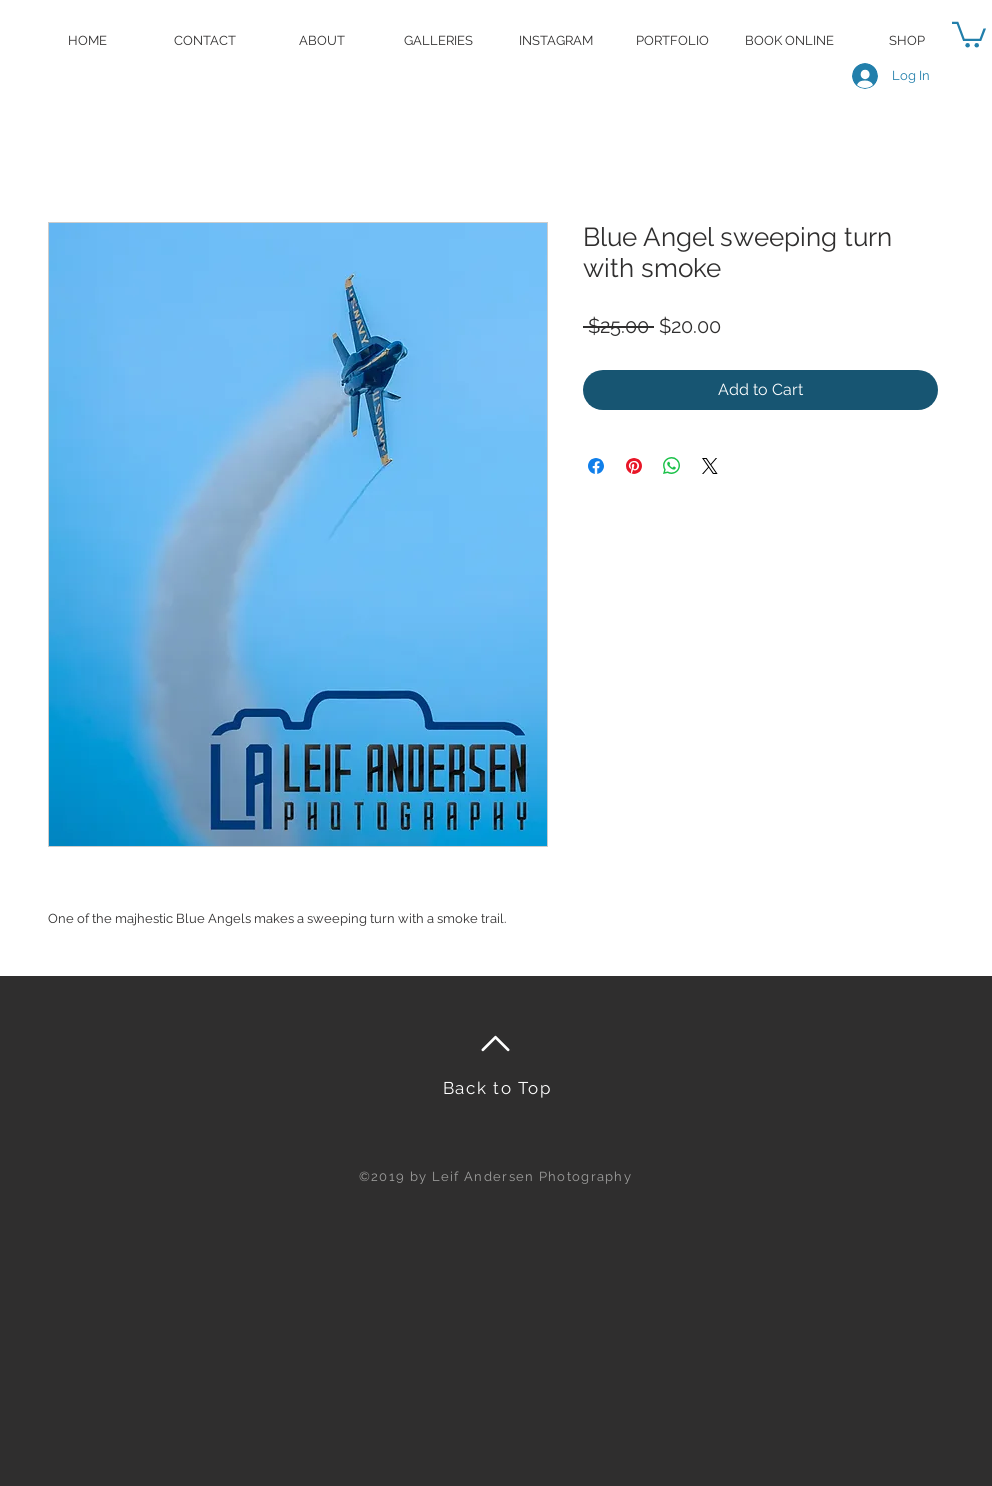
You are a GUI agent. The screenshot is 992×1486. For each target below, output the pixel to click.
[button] (969, 33)
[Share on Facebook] (596, 466)
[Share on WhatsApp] (672, 466)
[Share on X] (710, 466)
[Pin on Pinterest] (634, 466)
